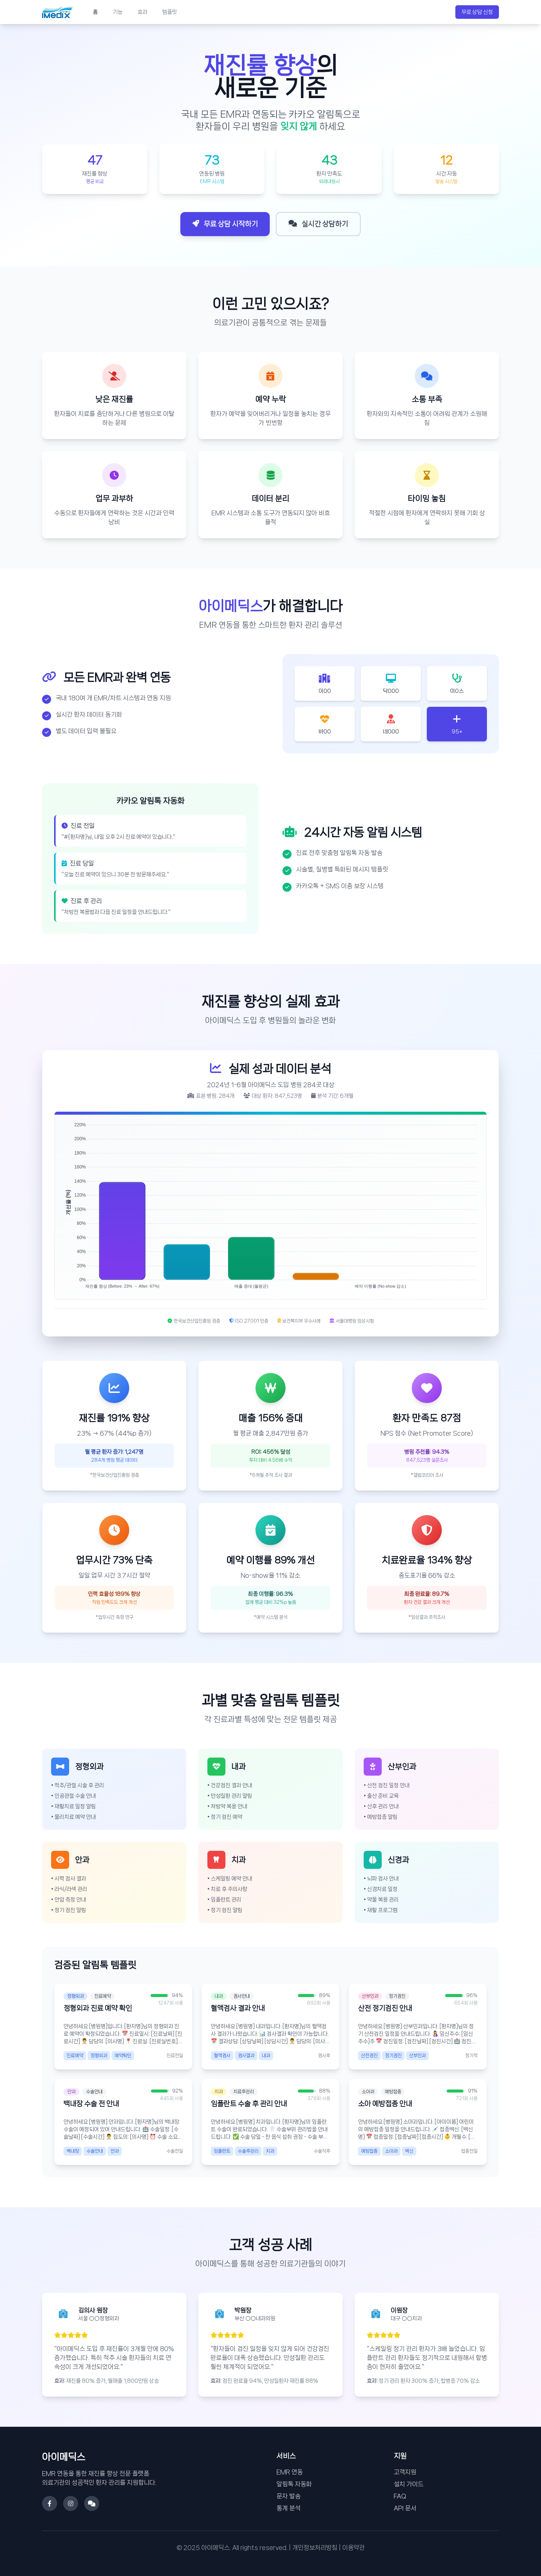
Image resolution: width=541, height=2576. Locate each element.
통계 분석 (289, 2508)
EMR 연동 (290, 2471)
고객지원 (405, 2471)
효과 (142, 12)
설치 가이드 (408, 2484)
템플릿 (169, 12)
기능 (117, 12)
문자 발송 (289, 2496)
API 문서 (405, 2508)
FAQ (400, 2496)
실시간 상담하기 (318, 224)
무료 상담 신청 (477, 12)
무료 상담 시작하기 (225, 224)
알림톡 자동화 (294, 2484)
